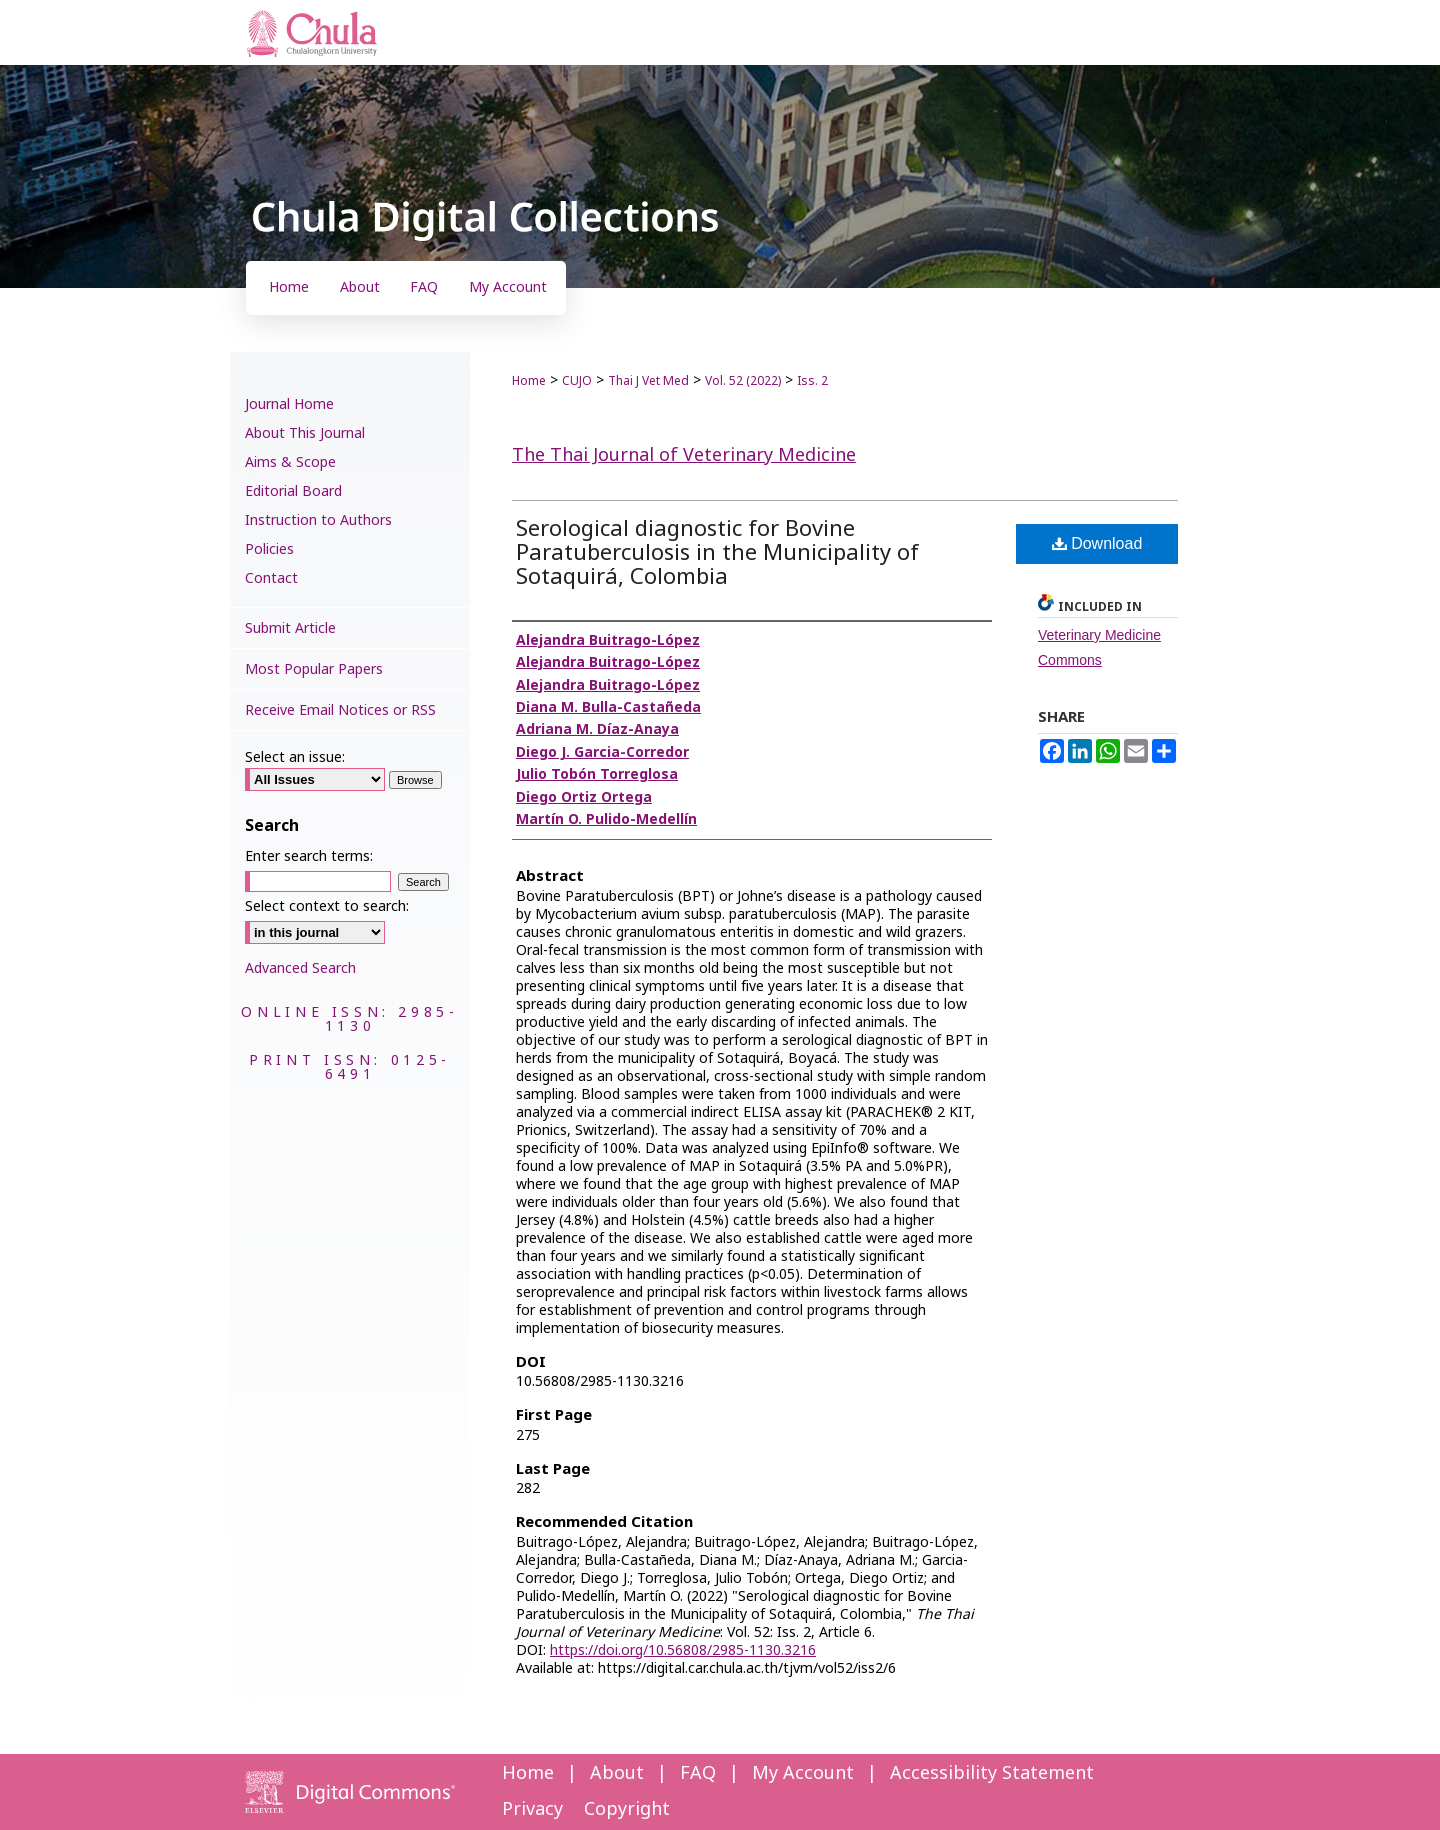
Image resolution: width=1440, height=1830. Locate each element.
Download (1097, 543)
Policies (269, 549)
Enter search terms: (309, 856)
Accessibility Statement (992, 1773)
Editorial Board (293, 491)
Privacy (532, 1809)
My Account (803, 1773)
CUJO (577, 381)
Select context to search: (327, 906)
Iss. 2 (812, 381)
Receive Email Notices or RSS (340, 710)
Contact (271, 578)
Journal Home (289, 404)
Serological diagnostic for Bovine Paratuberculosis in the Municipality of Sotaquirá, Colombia (717, 553)
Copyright (627, 1809)
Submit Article (290, 628)
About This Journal (305, 433)
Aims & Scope (290, 462)
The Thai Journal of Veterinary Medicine (684, 455)
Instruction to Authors (318, 520)
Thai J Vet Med (648, 381)
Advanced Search (300, 968)
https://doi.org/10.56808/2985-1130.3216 (683, 1650)
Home (529, 381)
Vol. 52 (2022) (743, 381)
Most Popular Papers (314, 669)
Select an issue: (295, 757)
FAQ (698, 1773)
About (617, 1773)
